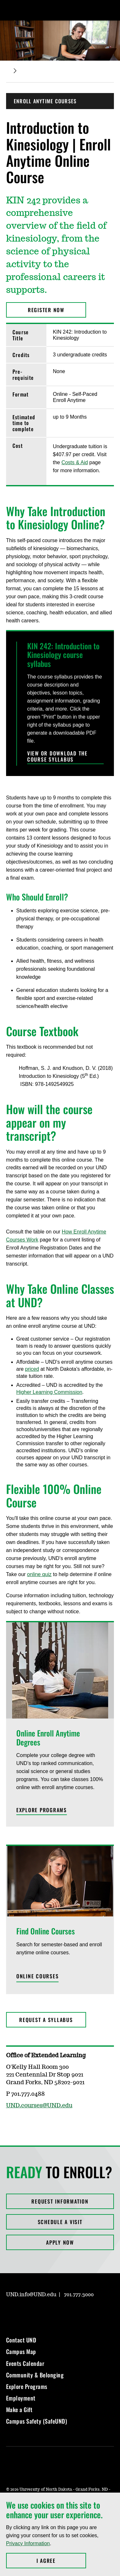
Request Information (59, 2201)
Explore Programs (26, 2386)
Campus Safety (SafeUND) (36, 2421)
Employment (21, 2398)
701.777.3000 (79, 2294)
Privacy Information (28, 2543)
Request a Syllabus (46, 2020)
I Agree (61, 2560)
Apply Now (60, 2242)
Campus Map (21, 2351)
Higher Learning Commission (49, 1392)
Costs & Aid (74, 462)
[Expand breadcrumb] (15, 70)
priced (32, 1369)
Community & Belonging (35, 2375)
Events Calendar (25, 2363)
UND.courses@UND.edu (39, 2106)
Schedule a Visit (60, 2222)
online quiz (39, 1574)
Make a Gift (19, 2409)
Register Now (46, 310)
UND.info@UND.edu (31, 2294)
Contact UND (21, 2340)
